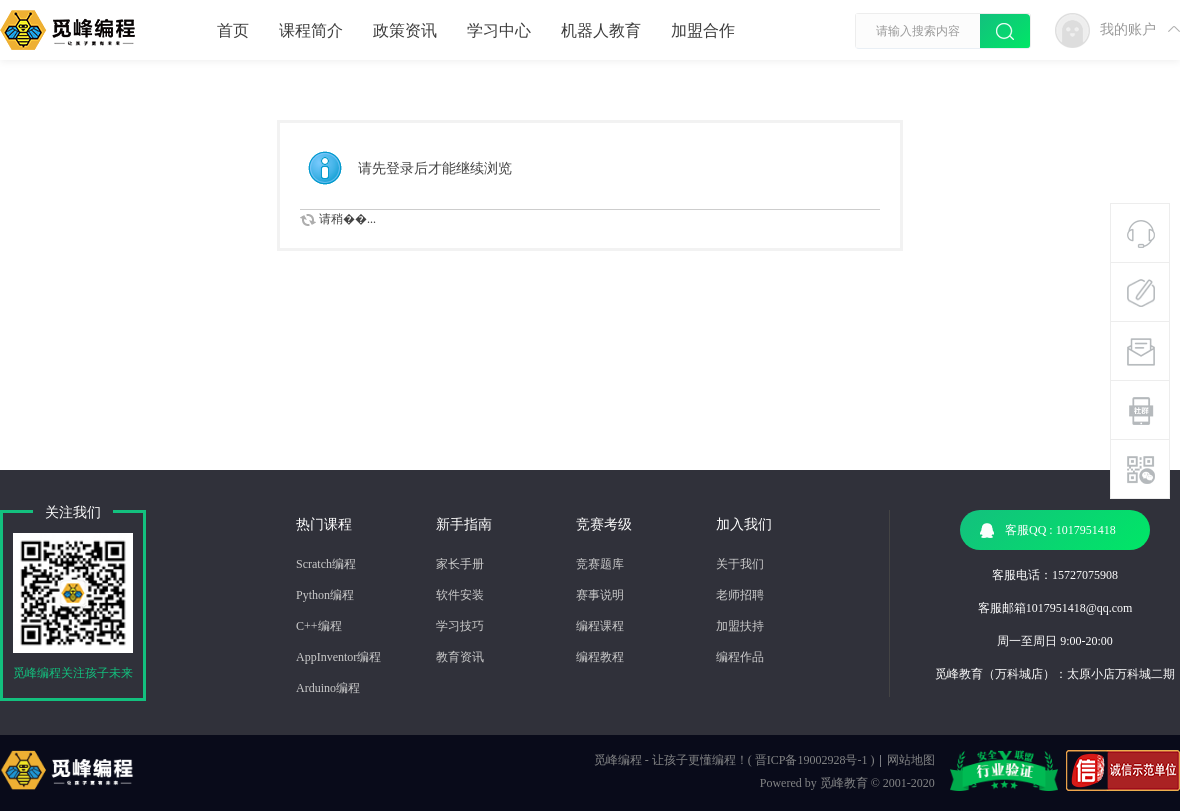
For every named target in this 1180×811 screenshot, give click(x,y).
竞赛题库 (600, 564)
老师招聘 (740, 595)
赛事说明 (600, 595)
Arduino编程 (328, 688)
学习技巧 (460, 626)
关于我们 (740, 564)
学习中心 (499, 30)
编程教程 (600, 657)
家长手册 (460, 564)
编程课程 (600, 626)
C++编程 (319, 626)
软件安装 (460, 595)
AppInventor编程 (338, 657)
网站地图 (911, 760)
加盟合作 (703, 30)
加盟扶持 (740, 626)
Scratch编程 (326, 564)
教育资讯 (460, 657)
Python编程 (325, 595)
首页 (233, 30)
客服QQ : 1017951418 (1048, 530)
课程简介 (311, 30)
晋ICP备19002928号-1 (811, 760)
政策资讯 (405, 30)
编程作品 (740, 657)
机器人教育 (601, 30)
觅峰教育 (844, 783)
